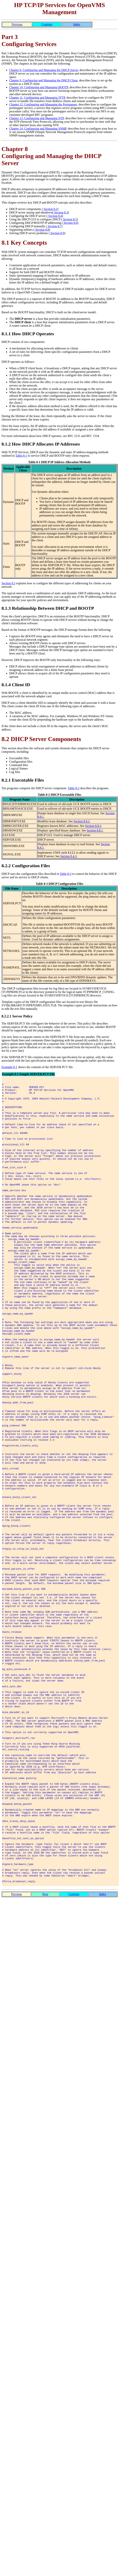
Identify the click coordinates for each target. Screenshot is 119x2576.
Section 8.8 (41, 229)
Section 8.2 (50, 209)
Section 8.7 (54, 226)
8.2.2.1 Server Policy (17, 1016)
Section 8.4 (54, 216)
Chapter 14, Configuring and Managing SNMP (37, 128)
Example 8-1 (9, 1067)
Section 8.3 (60, 212)
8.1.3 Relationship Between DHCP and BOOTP (48, 608)
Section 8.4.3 (68, 856)
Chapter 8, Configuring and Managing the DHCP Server (43, 70)
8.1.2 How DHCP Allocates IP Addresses (41, 444)
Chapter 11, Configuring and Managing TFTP (37, 97)
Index (76, 24)
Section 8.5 (69, 219)
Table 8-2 (73, 788)
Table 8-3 (65, 874)
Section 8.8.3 (93, 825)
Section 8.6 (70, 222)
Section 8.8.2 (82, 821)
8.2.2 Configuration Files (26, 865)
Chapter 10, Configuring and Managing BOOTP (38, 87)
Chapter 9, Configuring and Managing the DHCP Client (43, 80)
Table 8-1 (21, 455)
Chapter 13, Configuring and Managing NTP (36, 118)
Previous (17, 24)
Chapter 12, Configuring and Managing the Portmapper (43, 104)
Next (45, 2054)
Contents (47, 24)
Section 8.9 (57, 233)
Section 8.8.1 (95, 830)
